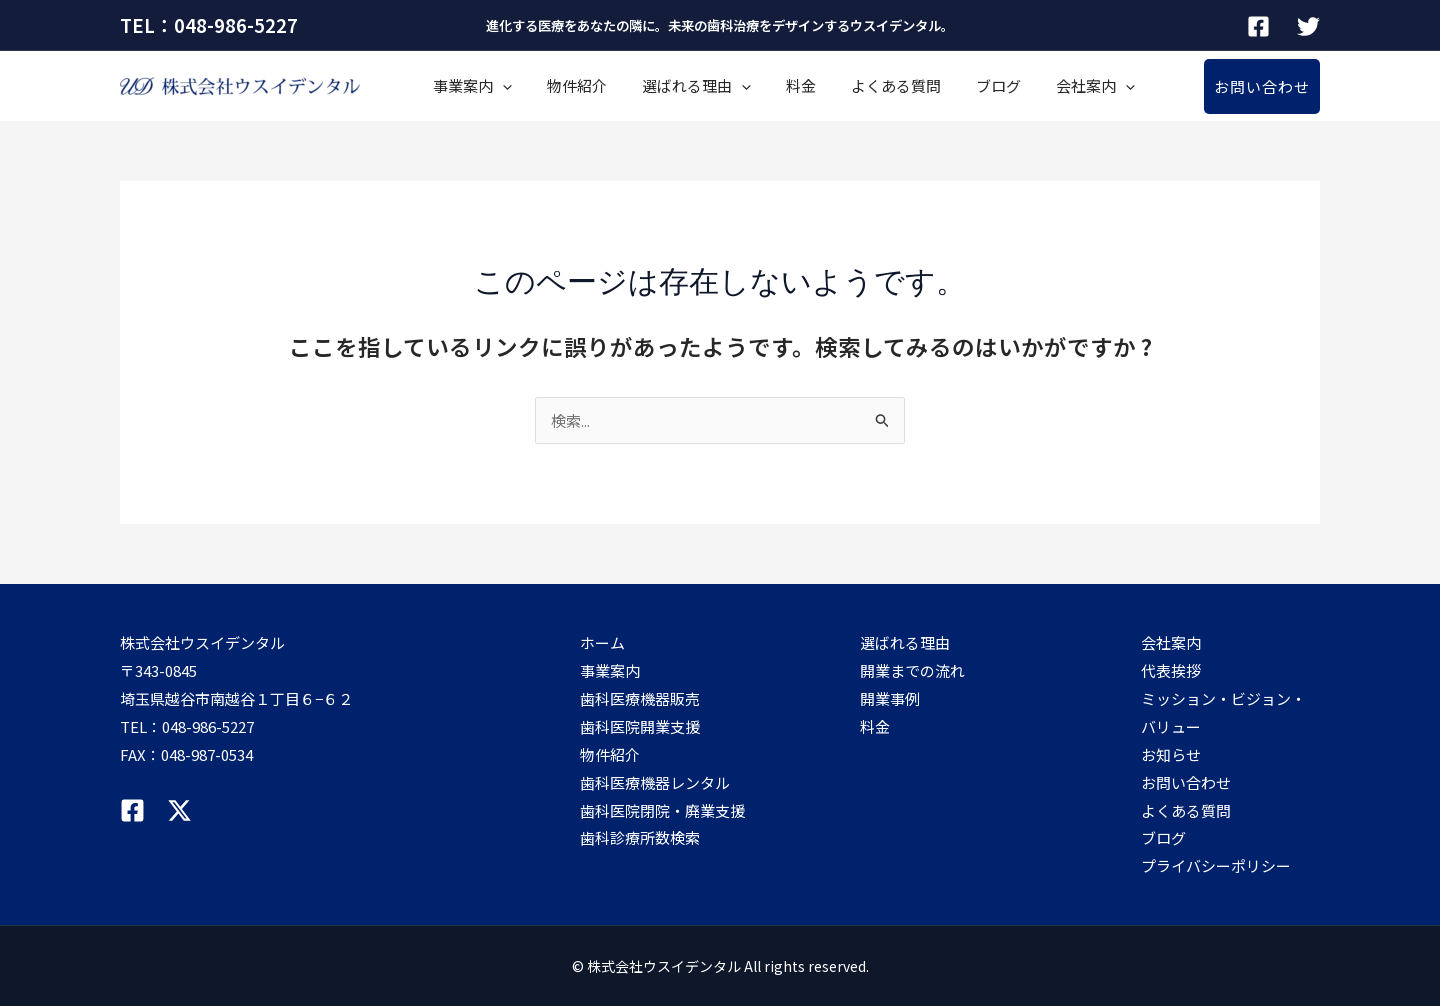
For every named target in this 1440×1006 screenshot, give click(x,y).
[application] (494, 86)
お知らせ (1171, 754)
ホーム (602, 642)
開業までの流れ (912, 670)
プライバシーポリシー (1216, 865)
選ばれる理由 (658, 86)
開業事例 (890, 698)
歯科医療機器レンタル (655, 782)
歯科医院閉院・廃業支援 (662, 810)
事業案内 (464, 86)
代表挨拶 (1171, 670)
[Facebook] (1258, 26)
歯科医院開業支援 (640, 726)
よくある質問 (828, 85)
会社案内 (997, 86)
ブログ (915, 85)
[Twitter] (1308, 26)
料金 (748, 85)
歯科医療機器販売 (640, 698)
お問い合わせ (1186, 782)
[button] (1262, 86)
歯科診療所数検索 (640, 837)
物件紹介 (554, 85)
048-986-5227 (208, 726)
